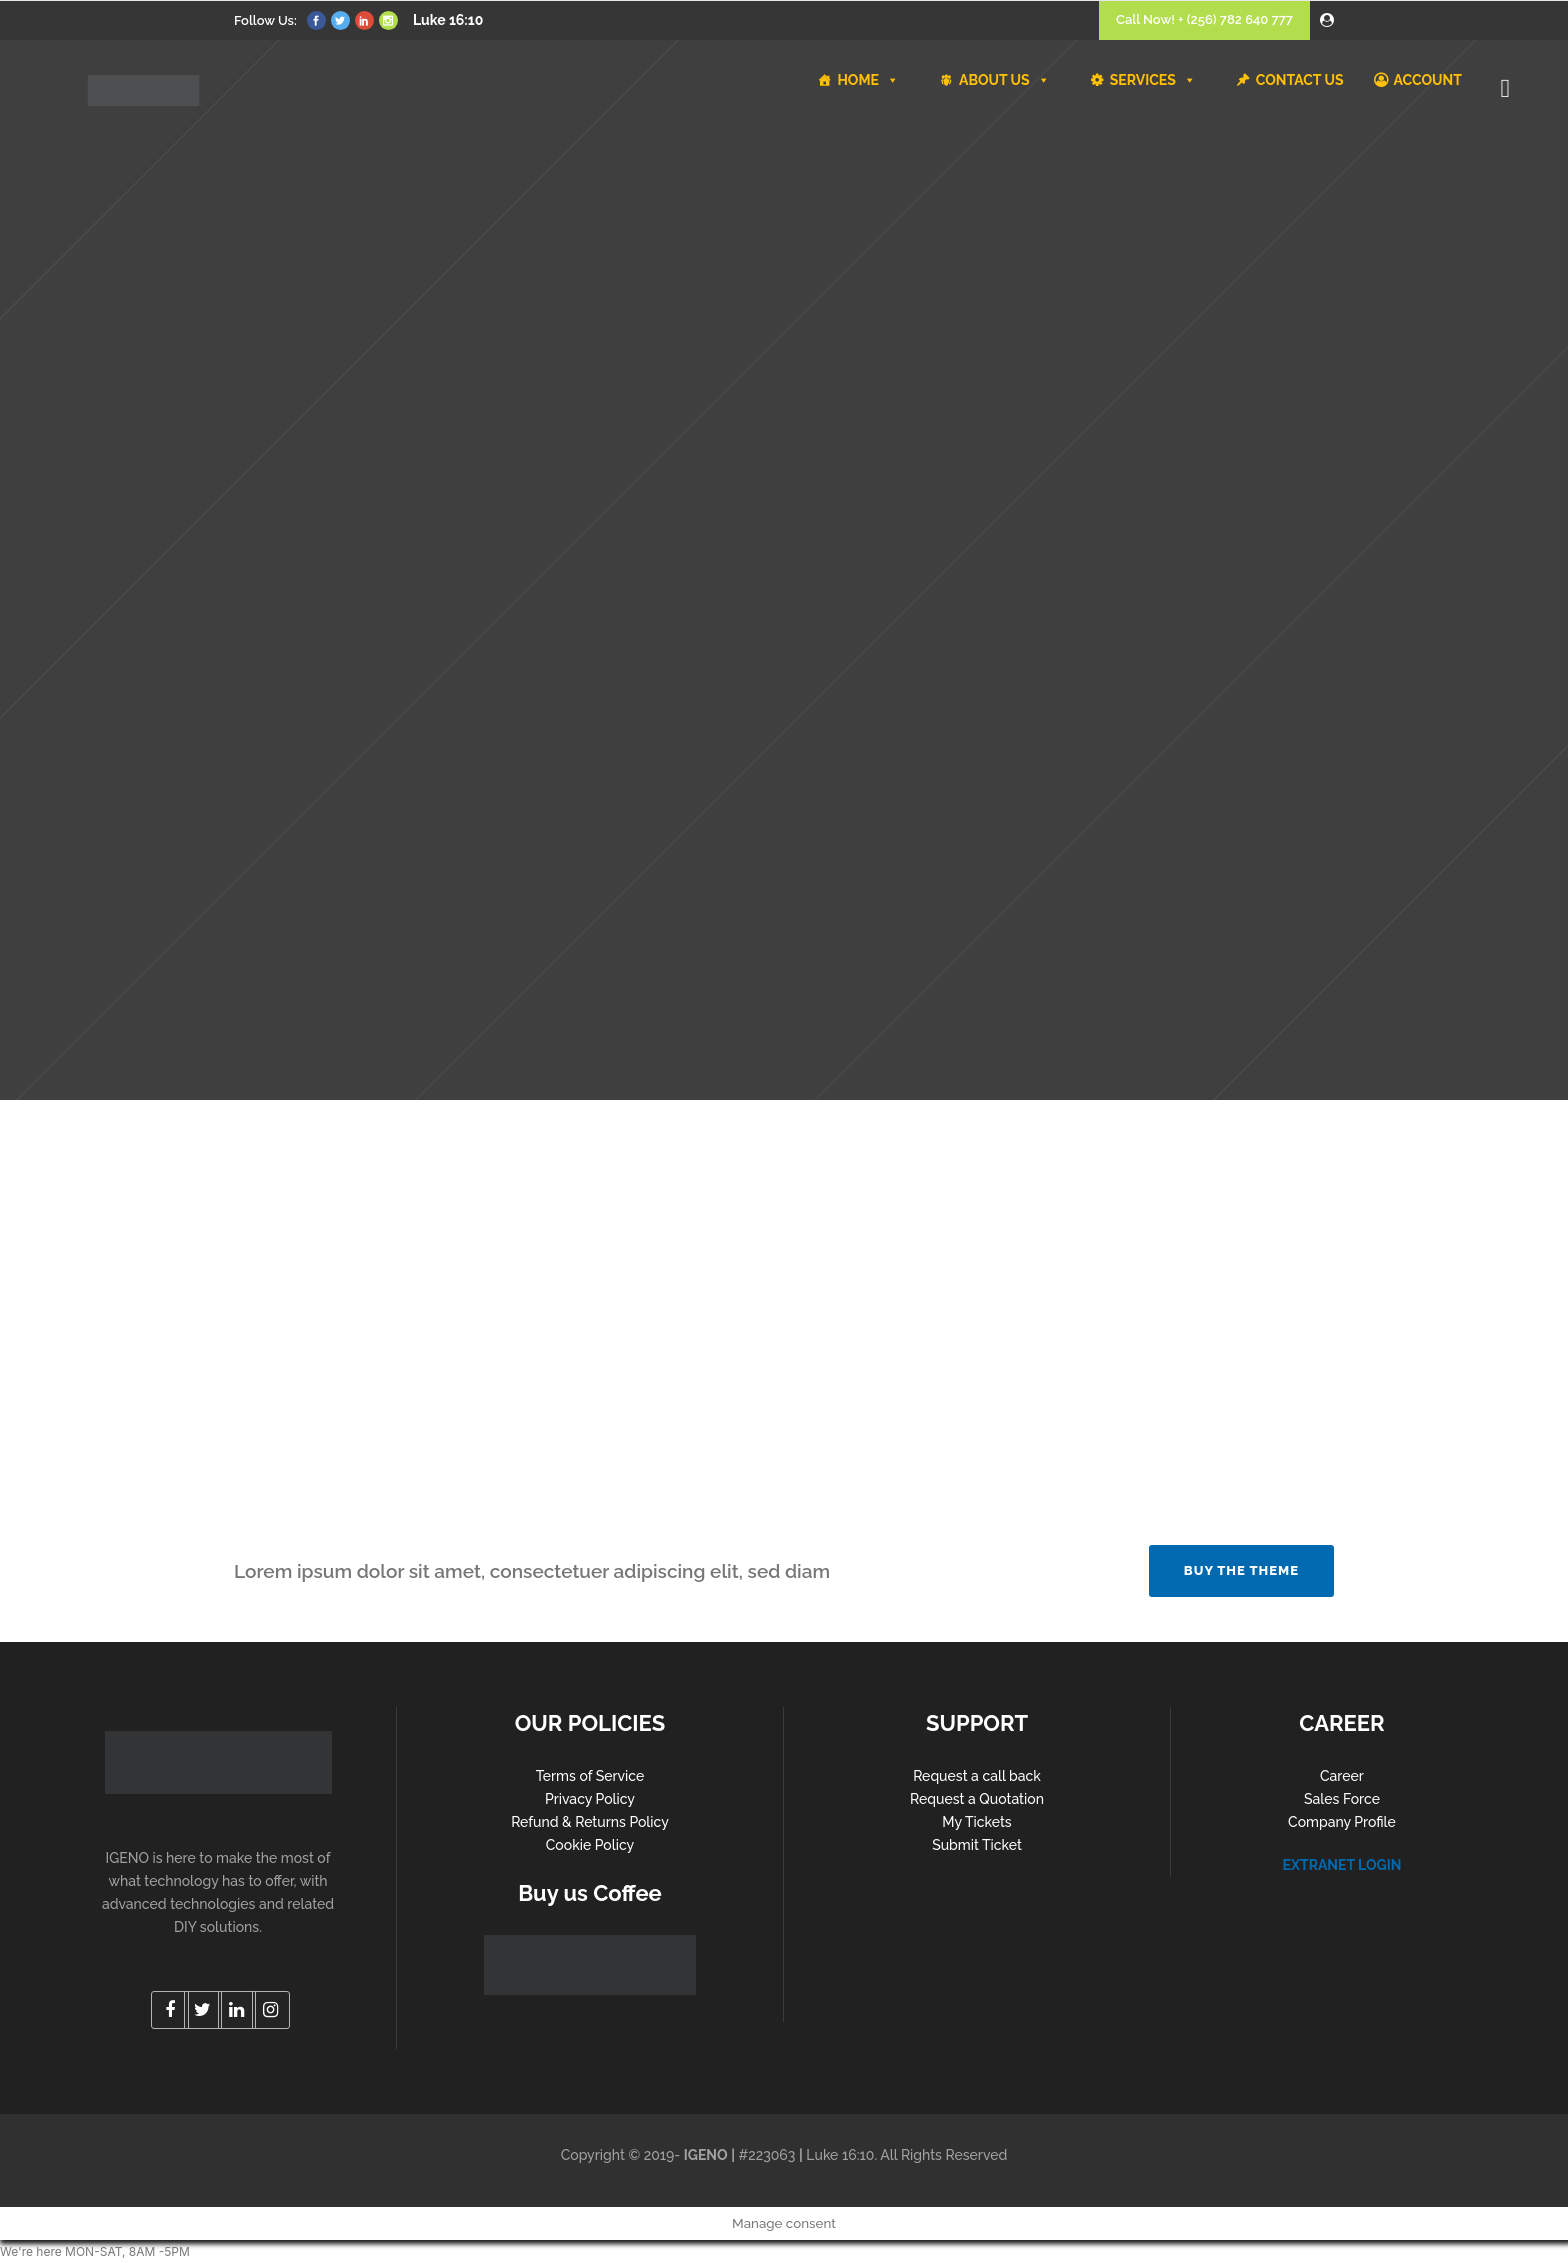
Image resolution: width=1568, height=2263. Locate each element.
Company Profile (1342, 1822)
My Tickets (976, 1822)
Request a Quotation (977, 1799)
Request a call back (977, 1776)
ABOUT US (1004, 80)
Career (1342, 1776)
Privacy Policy (590, 1799)
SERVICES (1153, 80)
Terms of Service (590, 1776)
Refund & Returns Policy (590, 1822)
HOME (868, 80)
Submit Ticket (977, 1845)
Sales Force (1342, 1799)
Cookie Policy (590, 1845)
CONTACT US (1300, 80)
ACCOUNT (1428, 80)
